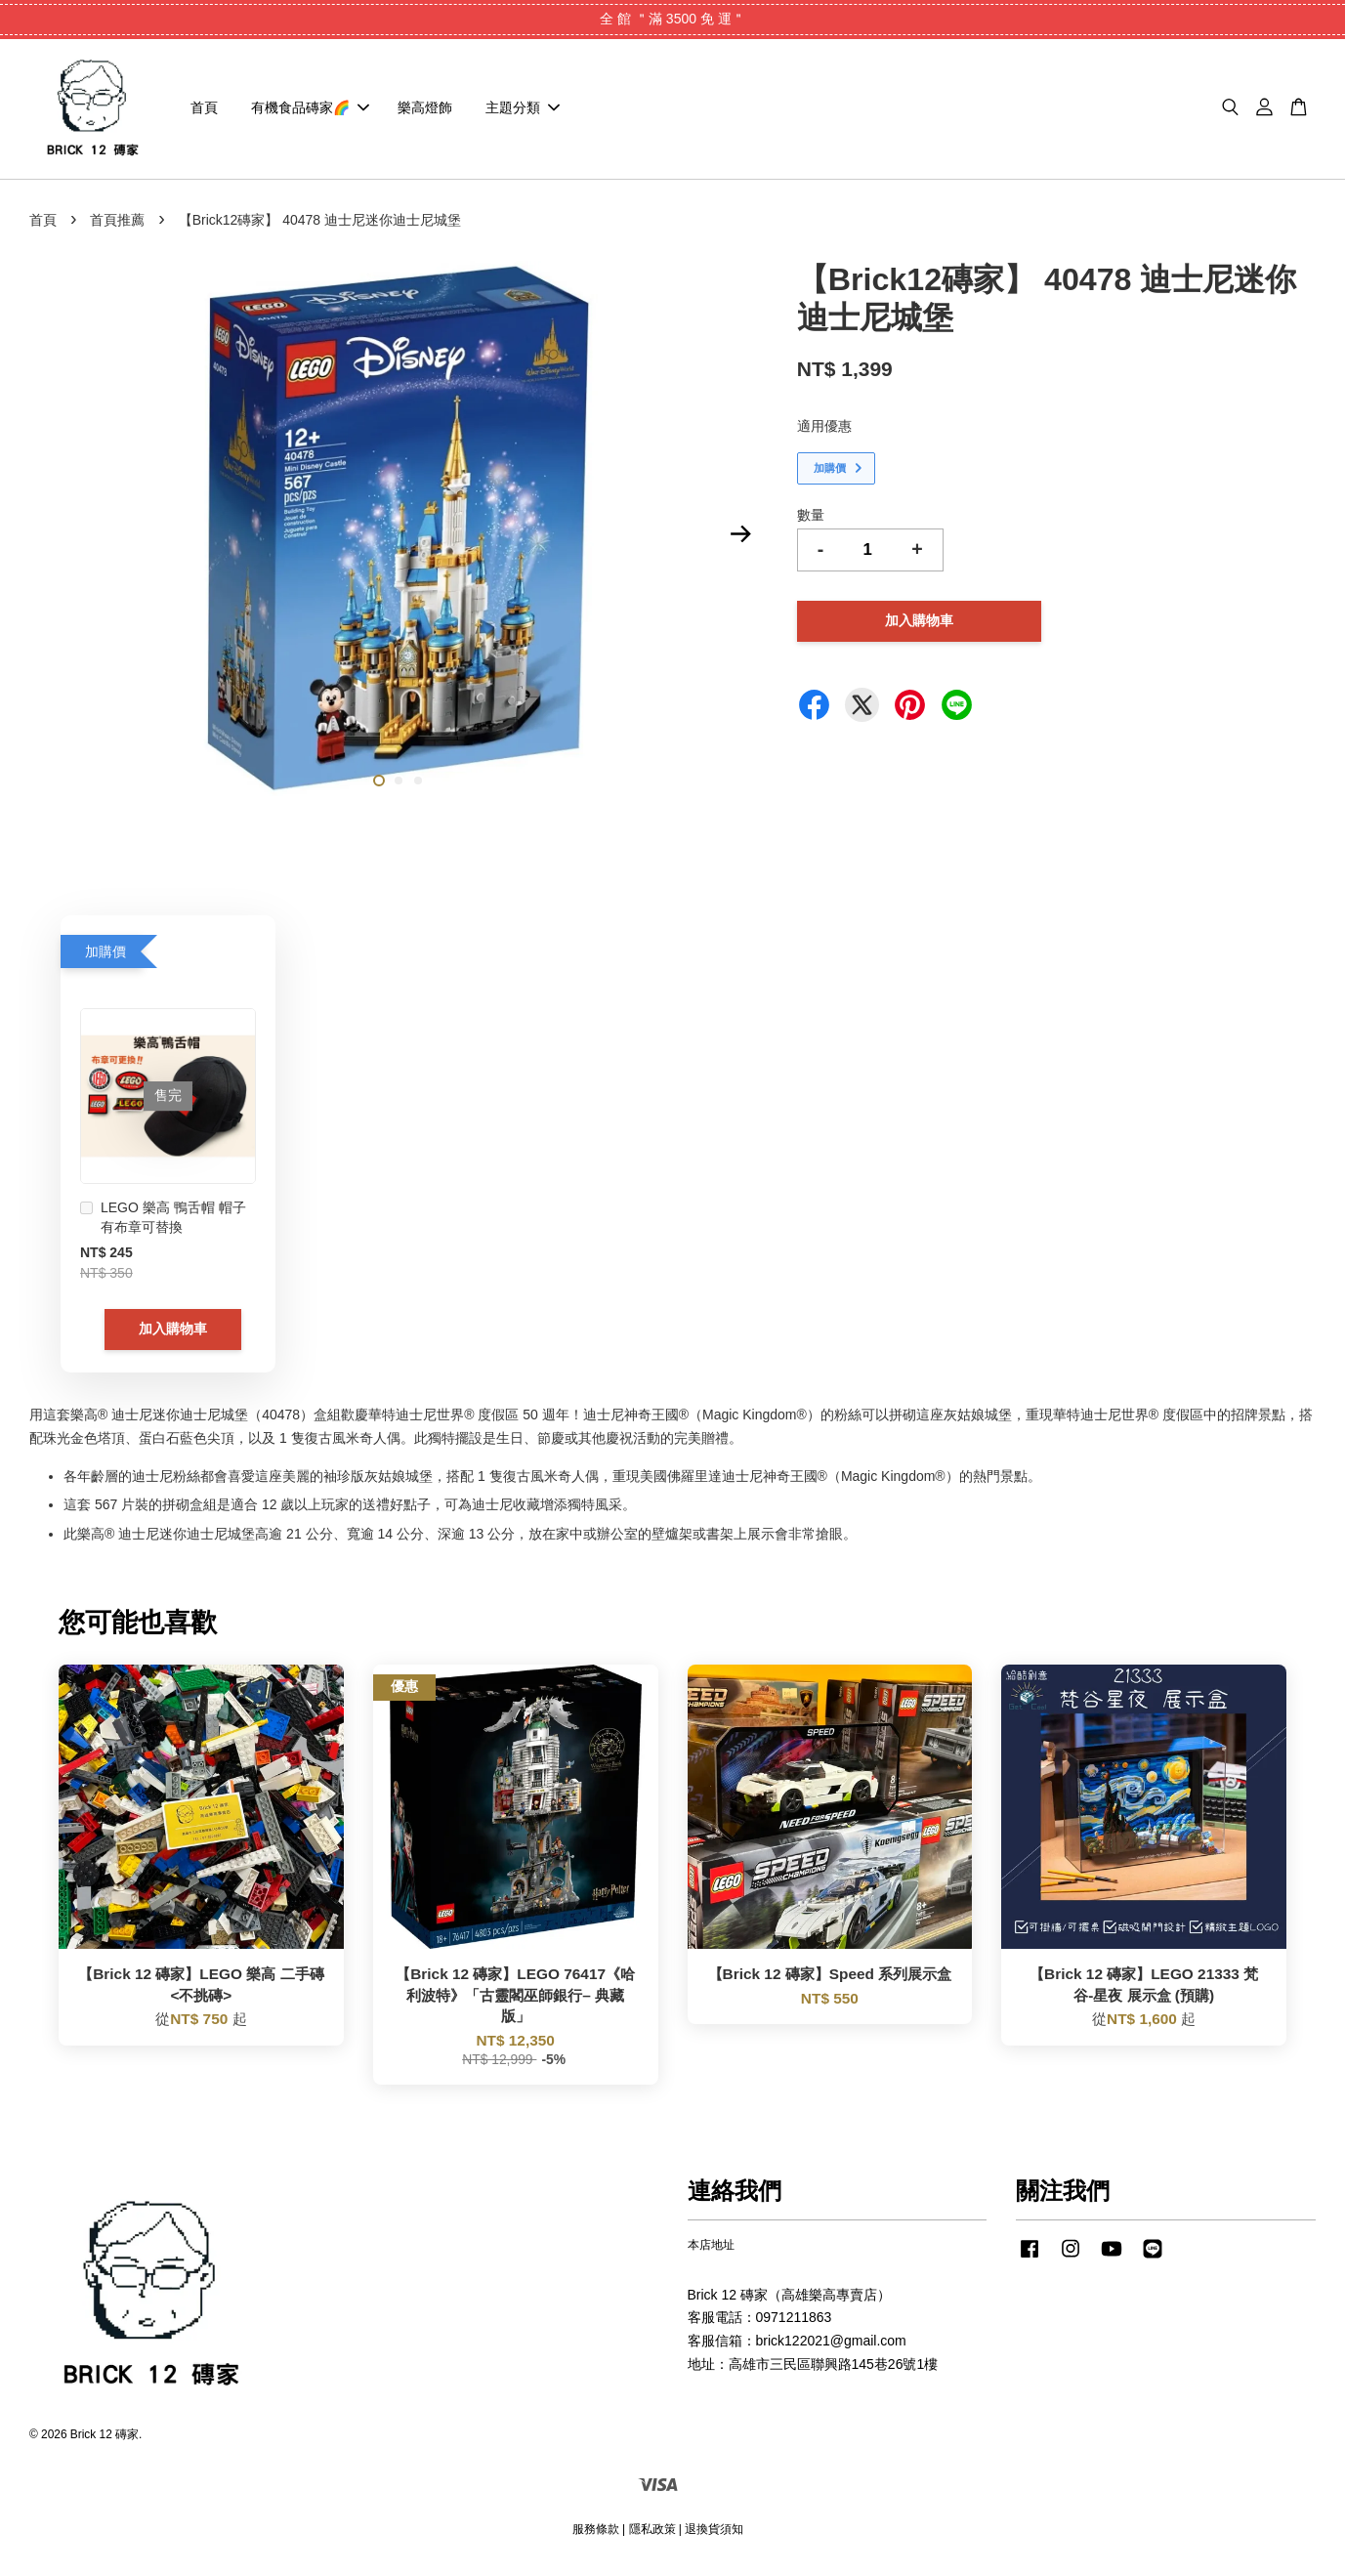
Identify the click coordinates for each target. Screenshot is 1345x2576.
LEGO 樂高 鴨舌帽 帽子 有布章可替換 (163, 1225)
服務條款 (595, 2536)
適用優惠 (824, 434)
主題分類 (522, 111)
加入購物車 (173, 1336)
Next (741, 541)
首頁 (204, 111)
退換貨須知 (714, 2536)
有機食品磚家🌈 (310, 111)
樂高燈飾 (425, 111)
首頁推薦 (117, 226)
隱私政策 (652, 2536)
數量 (810, 521)
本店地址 (711, 2252)
